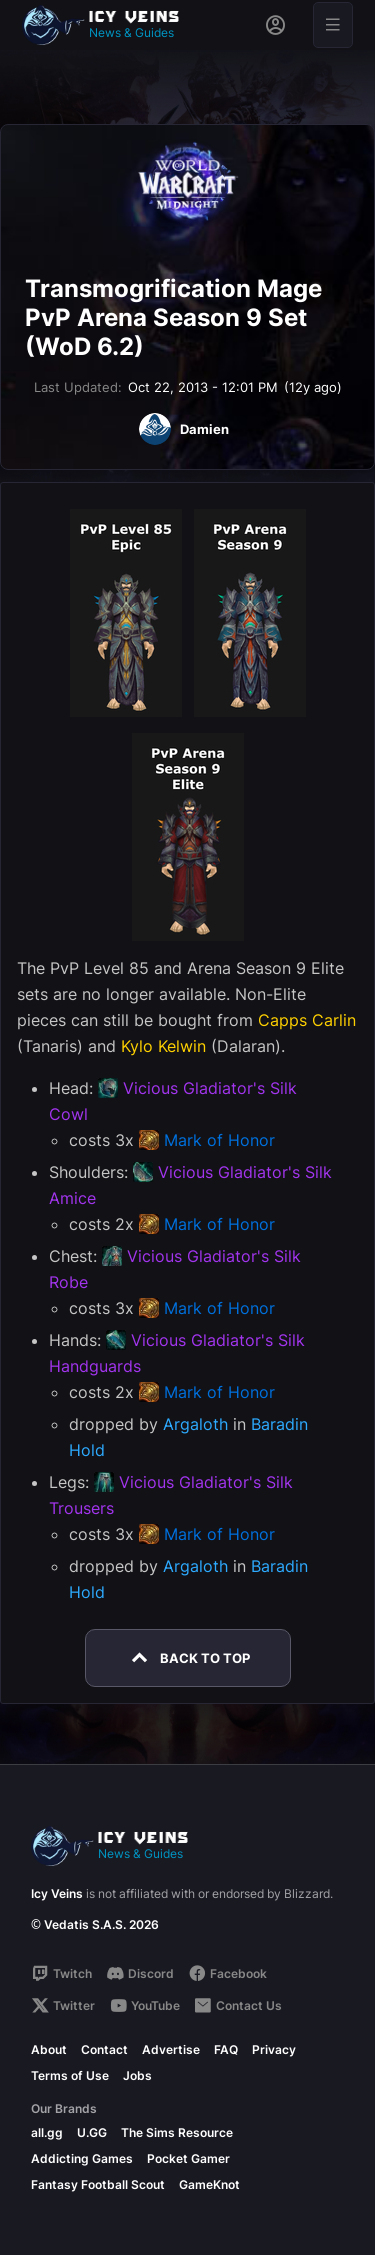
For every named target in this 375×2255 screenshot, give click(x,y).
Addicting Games (82, 2158)
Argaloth (195, 1424)
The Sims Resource (177, 2132)
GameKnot (209, 2184)
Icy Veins (57, 1893)
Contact (104, 2049)
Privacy (274, 2049)
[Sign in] (275, 25)
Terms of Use (70, 2075)
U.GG (92, 2132)
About (49, 2049)
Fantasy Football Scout (98, 2184)
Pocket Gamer (188, 2158)
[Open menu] (333, 25)
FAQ (226, 2049)
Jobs (137, 2075)
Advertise (171, 2049)
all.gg (47, 2132)
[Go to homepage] (110, 25)
